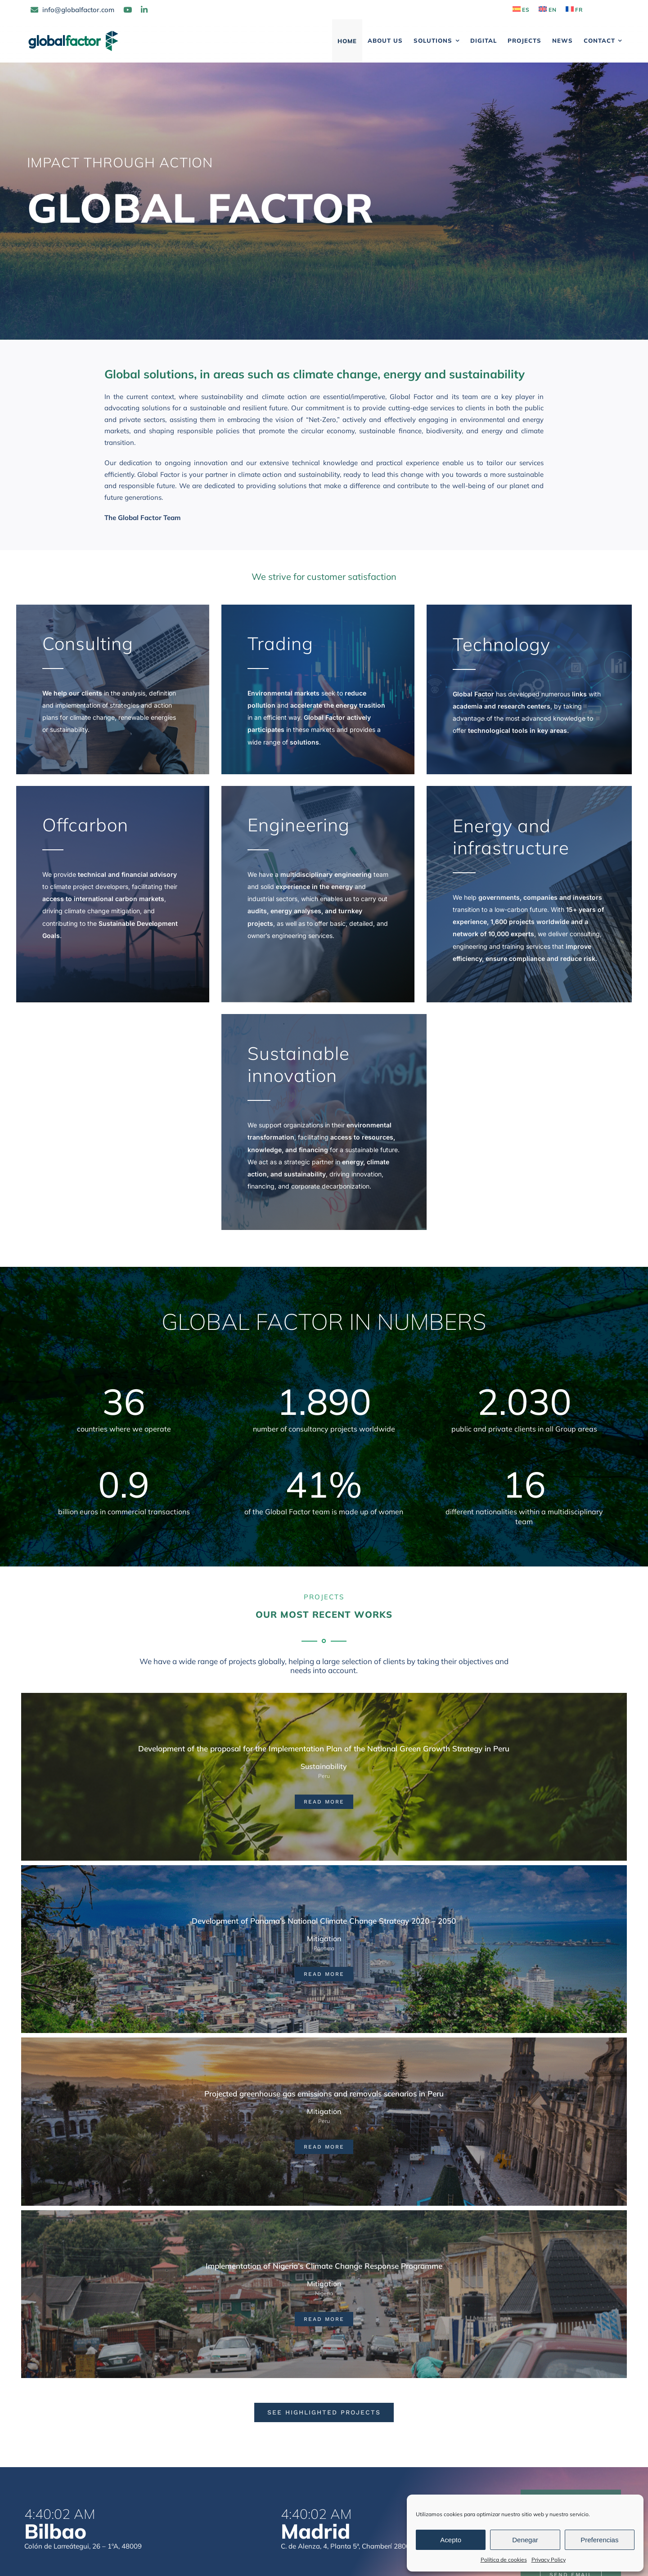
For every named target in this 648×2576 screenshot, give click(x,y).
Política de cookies (504, 2559)
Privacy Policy (548, 2559)
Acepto (450, 2540)
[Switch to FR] (574, 10)
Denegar (525, 2540)
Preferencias (599, 2540)
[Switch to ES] (521, 10)
